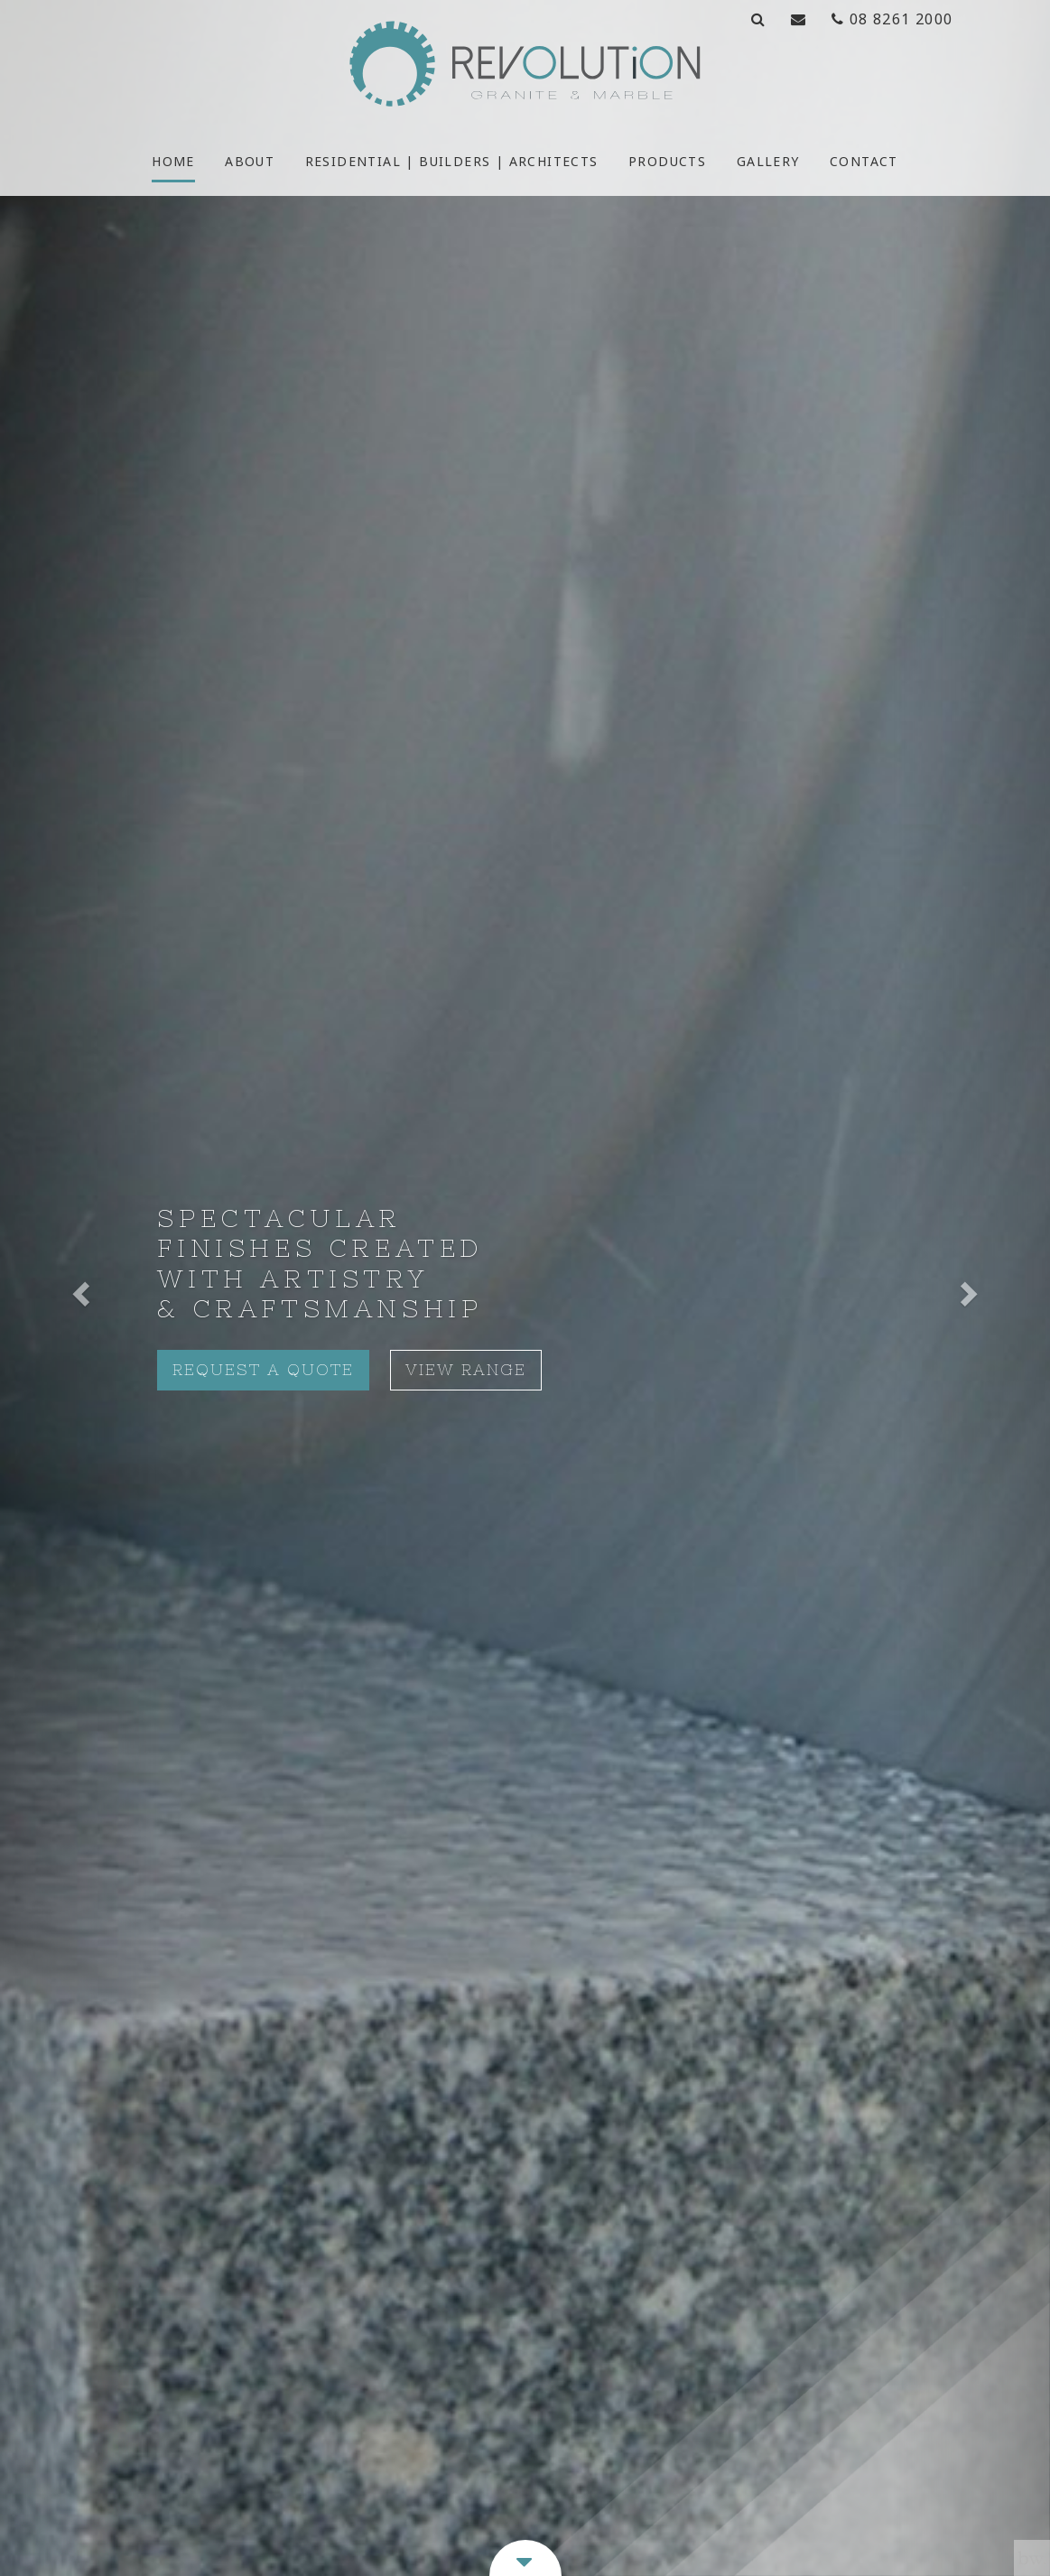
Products (667, 161)
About (249, 161)
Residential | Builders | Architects (452, 161)
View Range (465, 1370)
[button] (78, 1288)
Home (173, 161)
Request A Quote (263, 1370)
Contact (864, 161)
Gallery (768, 161)
